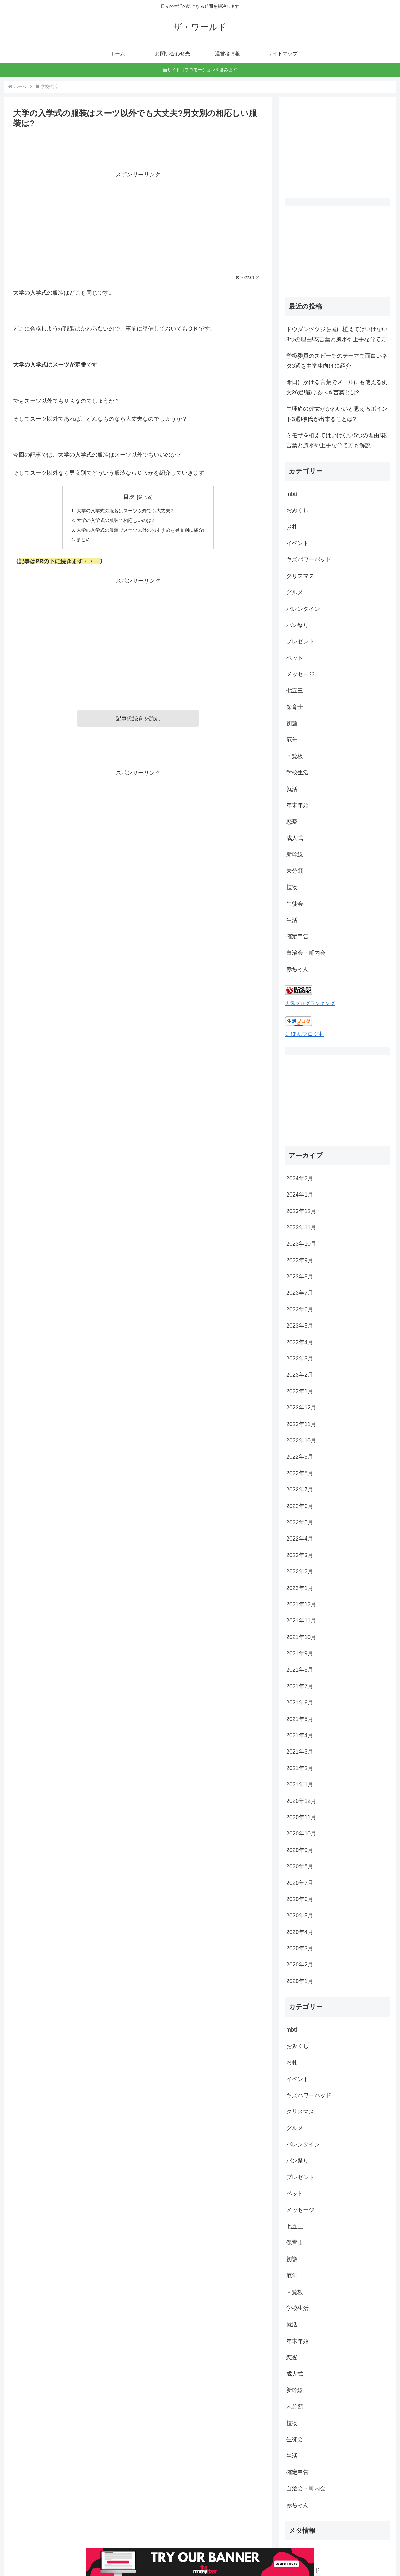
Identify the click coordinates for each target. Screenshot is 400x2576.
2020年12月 (301, 1718)
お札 (292, 527)
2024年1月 (299, 1111)
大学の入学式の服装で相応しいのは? (113, 521)
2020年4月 (299, 1849)
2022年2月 (299, 1488)
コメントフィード (308, 2503)
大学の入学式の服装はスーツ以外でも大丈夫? (123, 511)
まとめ (80, 541)
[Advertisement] (138, 223)
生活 (292, 920)
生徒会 (294, 904)
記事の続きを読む (138, 720)
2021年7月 (299, 1603)
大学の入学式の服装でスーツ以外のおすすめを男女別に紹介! (140, 531)
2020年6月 (299, 1816)
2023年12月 (301, 1128)
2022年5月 (299, 1439)
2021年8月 (299, 1586)
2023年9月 (299, 1177)
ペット (294, 658)
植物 (292, 887)
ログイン (297, 2470)
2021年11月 (301, 1537)
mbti (291, 494)
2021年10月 (301, 1554)
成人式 (294, 838)
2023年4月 (299, 1259)
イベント (297, 543)
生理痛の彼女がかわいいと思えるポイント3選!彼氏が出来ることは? (337, 414)
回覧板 (294, 756)
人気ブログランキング (310, 1003)
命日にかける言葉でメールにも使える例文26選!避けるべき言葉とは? (337, 387)
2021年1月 (299, 1701)
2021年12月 (301, 1521)
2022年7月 (299, 1406)
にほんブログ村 (304, 1034)
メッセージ (300, 674)
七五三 (294, 690)
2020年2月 (299, 1881)
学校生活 (297, 772)
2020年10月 (301, 1750)
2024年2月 (299, 1095)
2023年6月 (299, 1226)
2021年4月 (299, 1652)
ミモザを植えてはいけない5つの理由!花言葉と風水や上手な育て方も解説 (336, 440)
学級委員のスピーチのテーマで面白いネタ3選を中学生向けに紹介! (337, 361)
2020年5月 (299, 1832)
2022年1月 (299, 1505)
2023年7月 (299, 1210)
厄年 (292, 740)
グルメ (294, 592)
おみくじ (297, 510)
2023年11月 (301, 1144)
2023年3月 (299, 1275)
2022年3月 (299, 1472)
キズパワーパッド (308, 559)
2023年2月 (299, 1291)
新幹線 (294, 854)
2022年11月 (301, 1341)
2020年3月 (299, 1865)
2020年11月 (301, 1734)
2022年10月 (301, 1357)
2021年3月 (299, 1668)
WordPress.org (305, 2519)
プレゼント (300, 641)
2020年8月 (299, 1783)
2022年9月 (299, 1373)
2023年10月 (301, 1160)
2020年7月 (299, 1800)
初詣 (292, 723)
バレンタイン (303, 609)
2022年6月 (299, 1423)
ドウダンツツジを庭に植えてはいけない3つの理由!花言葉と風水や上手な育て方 (337, 334)
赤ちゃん (297, 969)
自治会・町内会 (306, 953)
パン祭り (297, 625)
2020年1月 (299, 1898)
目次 (129, 497)
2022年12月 (301, 1324)
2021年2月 (299, 1685)
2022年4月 (299, 1455)
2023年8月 (299, 1193)
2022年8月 (299, 1390)
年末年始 (297, 805)
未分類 (294, 871)
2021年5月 (299, 1636)
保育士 (294, 707)
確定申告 (297, 936)
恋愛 (292, 822)
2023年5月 (299, 1242)
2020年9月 (299, 1767)
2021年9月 (299, 1570)
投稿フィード (303, 2487)
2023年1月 (299, 1308)
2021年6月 (299, 1619)
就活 (292, 789)
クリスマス (300, 576)
